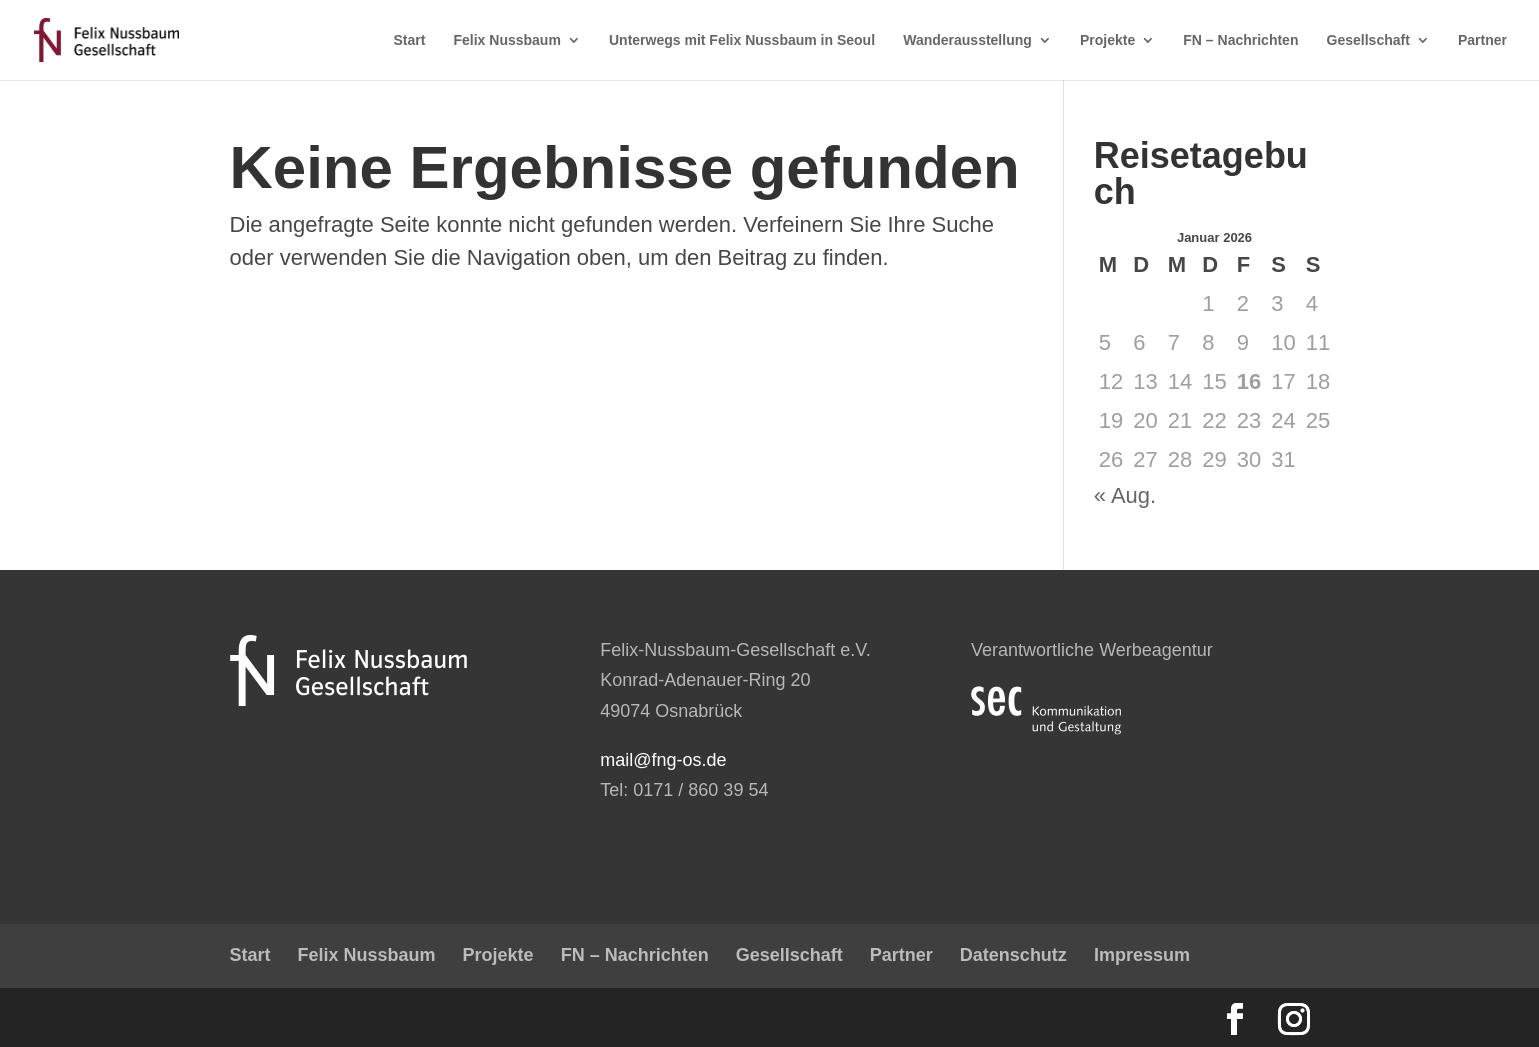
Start (409, 40)
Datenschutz (1013, 955)
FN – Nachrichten (1240, 40)
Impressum (1142, 955)
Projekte (1107, 40)
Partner (1482, 40)
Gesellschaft (1368, 40)
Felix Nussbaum (507, 40)
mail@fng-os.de (663, 760)
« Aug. (1125, 495)
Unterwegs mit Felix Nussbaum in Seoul (742, 40)
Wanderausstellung (967, 40)
